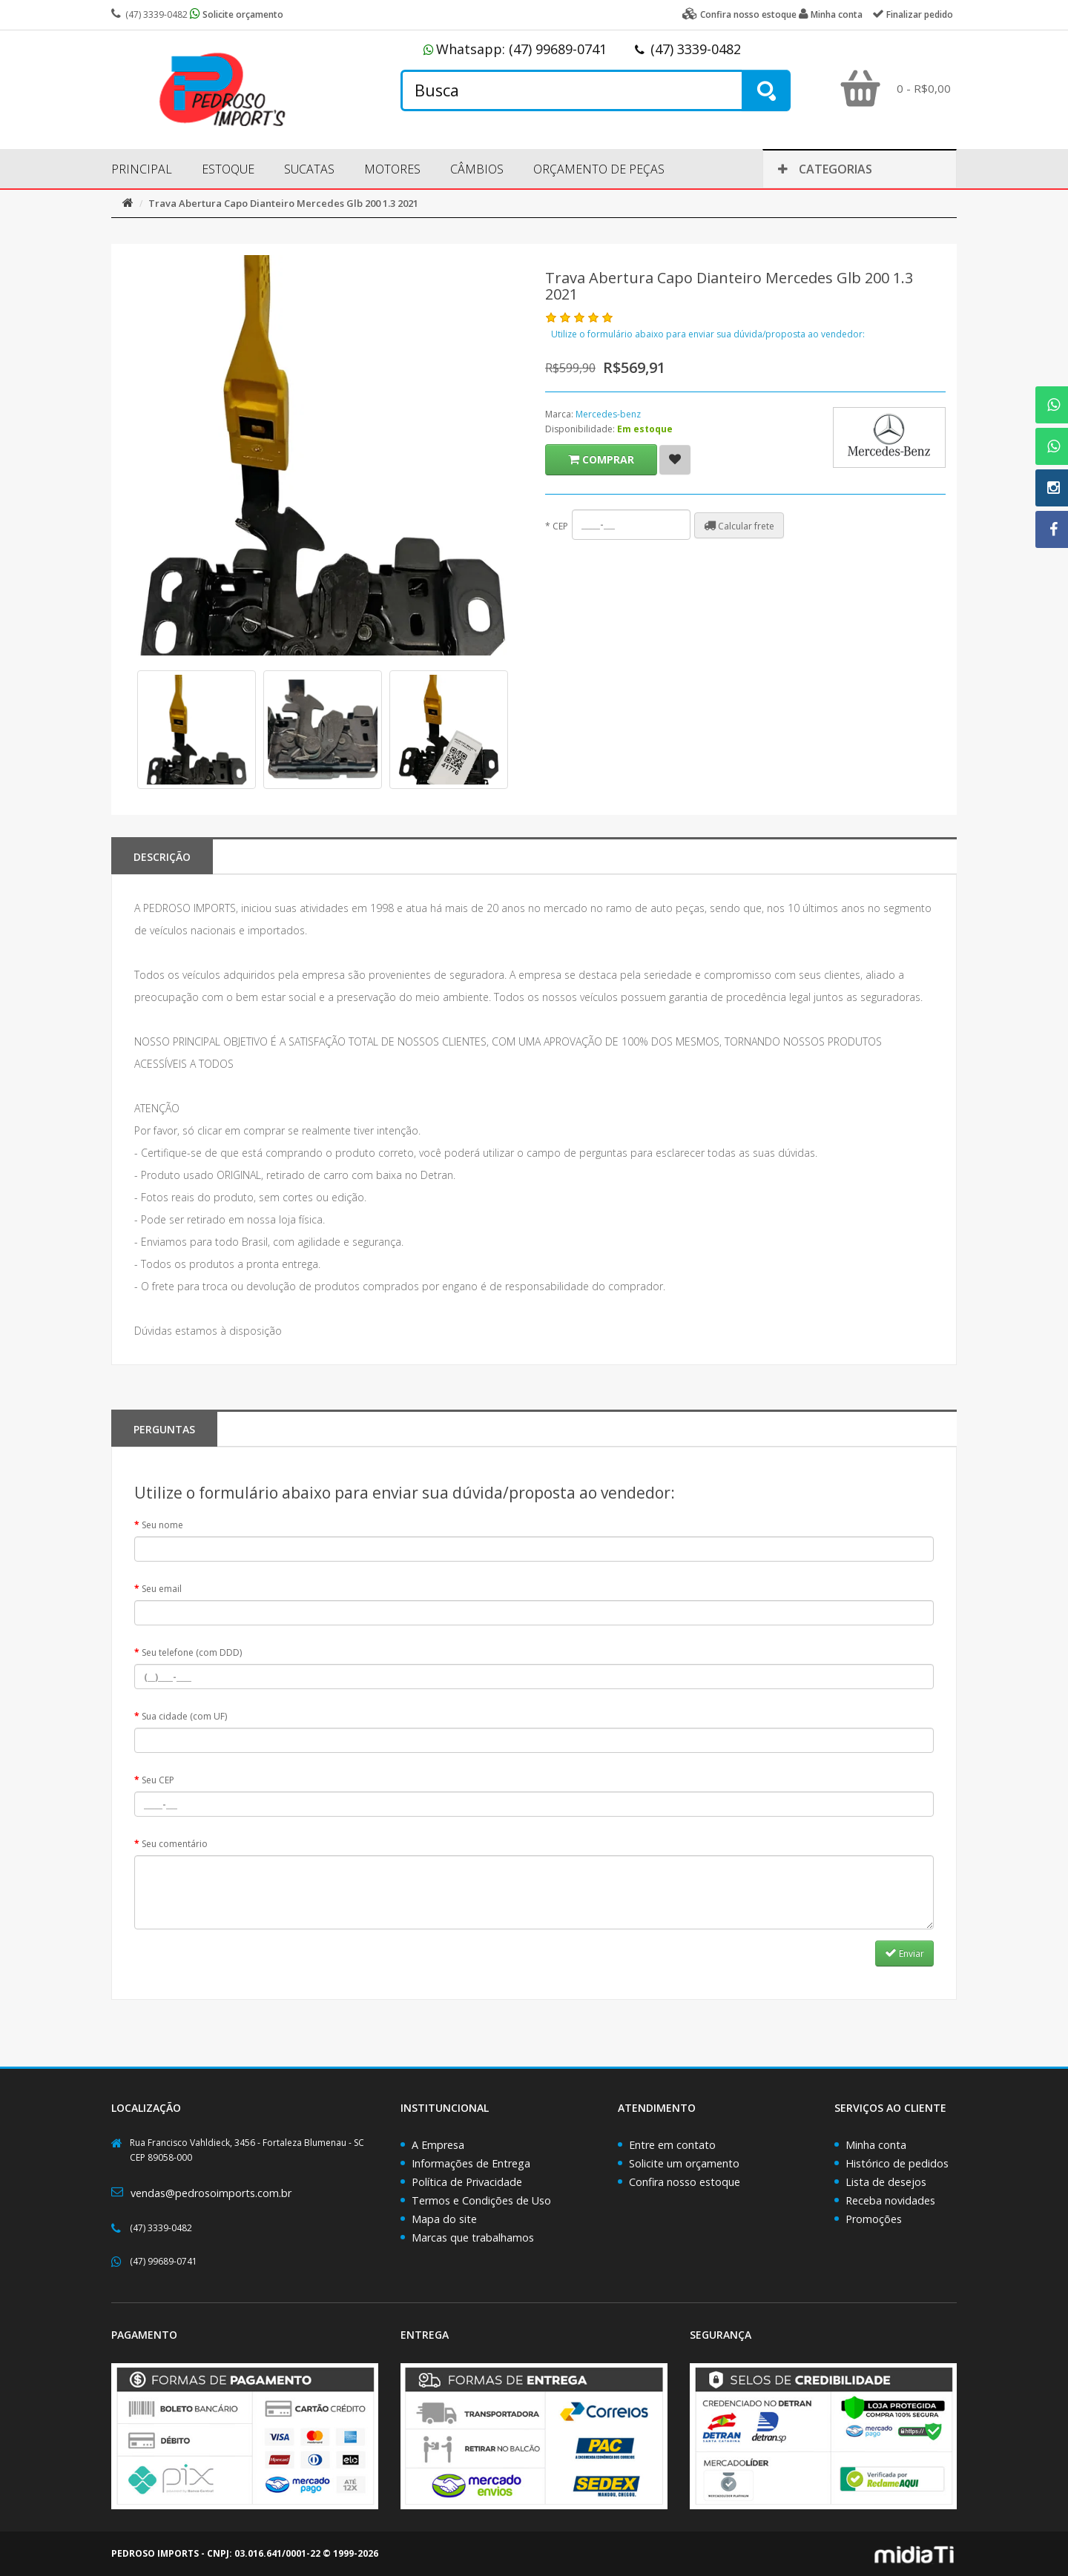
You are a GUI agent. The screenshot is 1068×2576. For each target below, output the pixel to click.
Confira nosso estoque (684, 2182)
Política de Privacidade (467, 2182)
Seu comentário (175, 1843)
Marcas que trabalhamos (473, 2237)
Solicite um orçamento (684, 2163)
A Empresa (438, 2145)
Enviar (904, 1953)
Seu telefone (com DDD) (192, 1652)
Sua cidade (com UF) (184, 1716)
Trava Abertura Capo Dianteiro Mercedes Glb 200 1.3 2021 (283, 203)
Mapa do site (444, 2219)
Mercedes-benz (608, 414)
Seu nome (162, 1525)
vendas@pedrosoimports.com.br (211, 2193)
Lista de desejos (886, 2182)
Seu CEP (158, 1780)
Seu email (162, 1588)
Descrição (162, 857)
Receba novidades (890, 2200)
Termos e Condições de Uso (481, 2200)
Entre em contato (672, 2145)
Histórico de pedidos (897, 2163)
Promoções (874, 2219)
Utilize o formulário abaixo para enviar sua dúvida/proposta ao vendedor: (708, 334)
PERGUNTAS (164, 1429)
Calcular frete (739, 525)
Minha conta (876, 2145)
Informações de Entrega (471, 2163)
